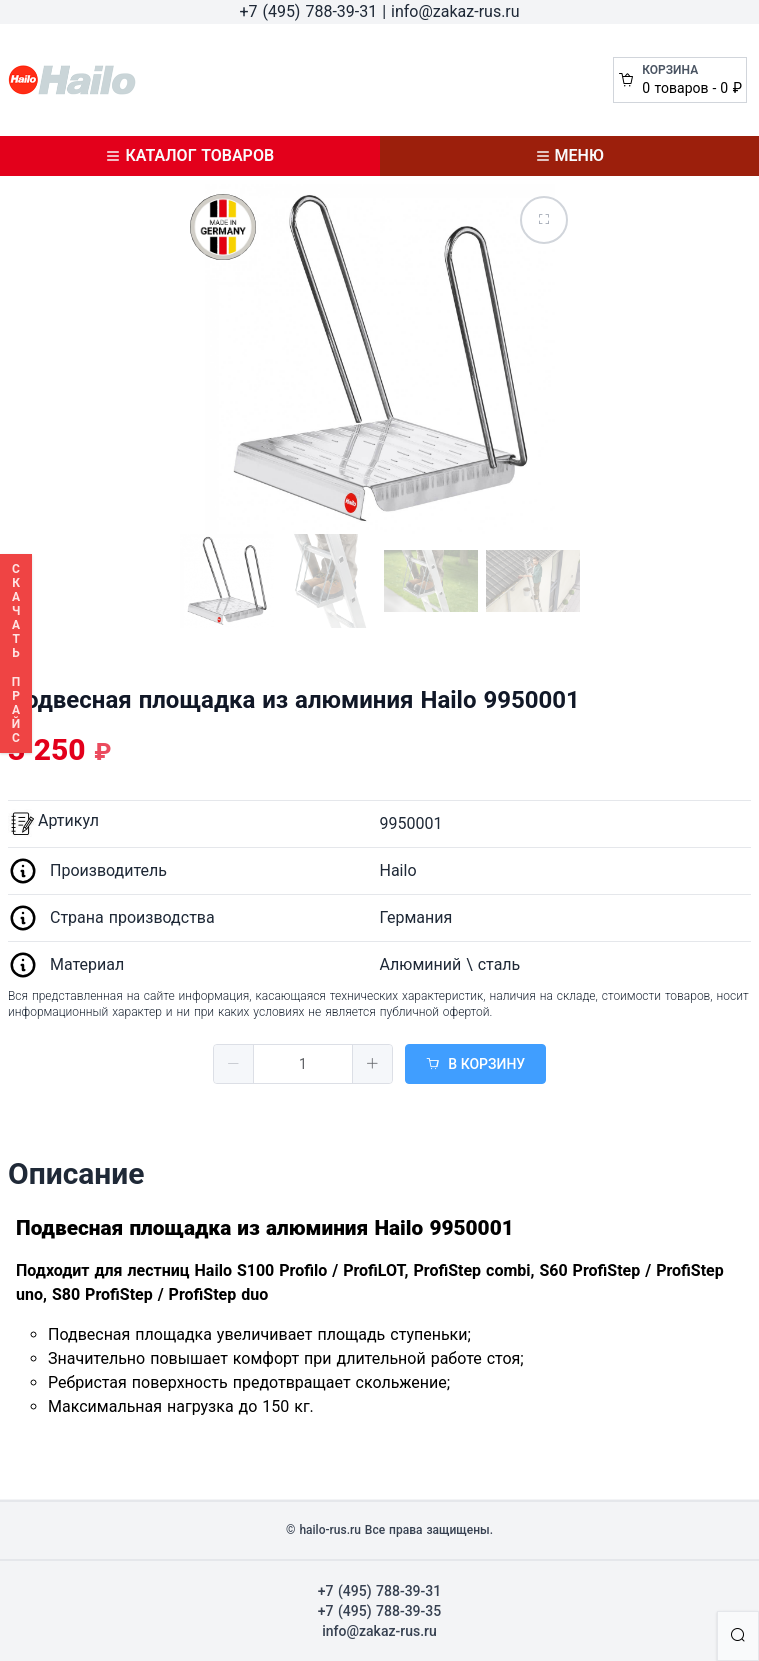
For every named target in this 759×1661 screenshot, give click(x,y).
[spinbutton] (303, 1064)
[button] (234, 1064)
